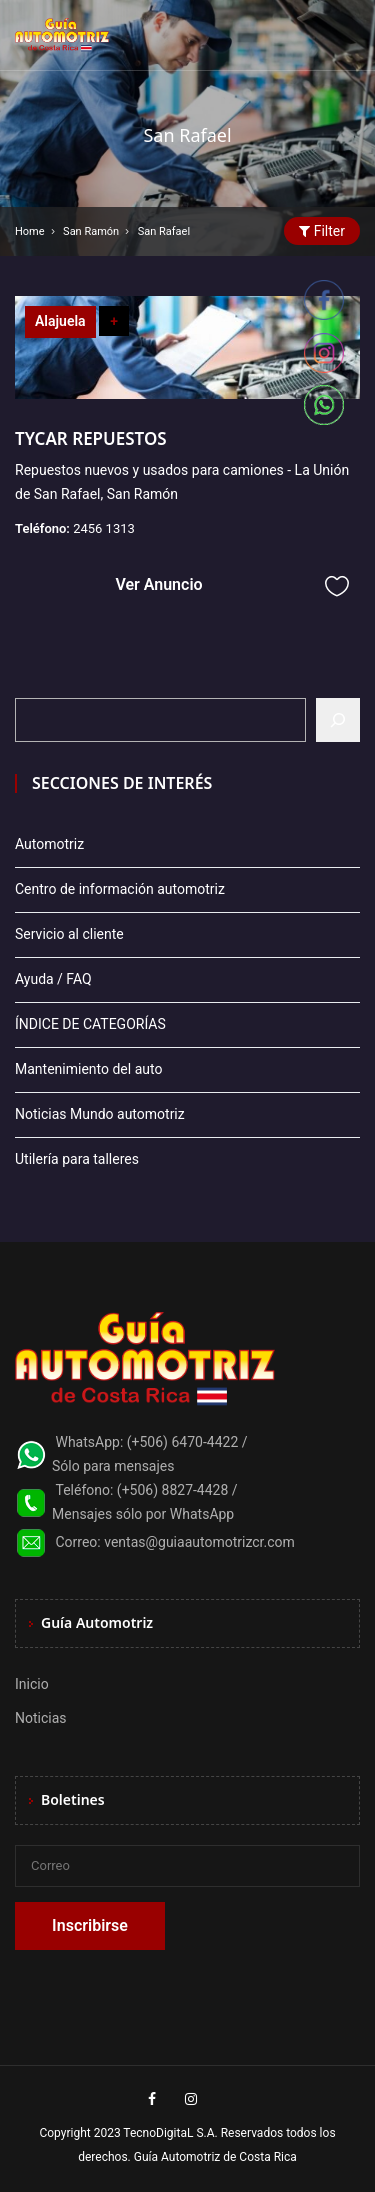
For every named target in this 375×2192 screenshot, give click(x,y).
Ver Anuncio (158, 584)
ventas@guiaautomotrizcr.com (199, 1542)
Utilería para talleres (77, 1159)
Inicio (32, 1684)
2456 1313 (104, 528)
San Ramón (91, 231)
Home (30, 231)
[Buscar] (338, 720)
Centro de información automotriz (120, 889)
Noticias (41, 1718)
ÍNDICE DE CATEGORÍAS (90, 1024)
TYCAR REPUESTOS (91, 438)
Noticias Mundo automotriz (100, 1114)
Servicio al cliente (69, 934)
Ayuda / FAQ (53, 979)
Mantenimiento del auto (88, 1069)
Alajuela (60, 321)
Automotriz (49, 844)
